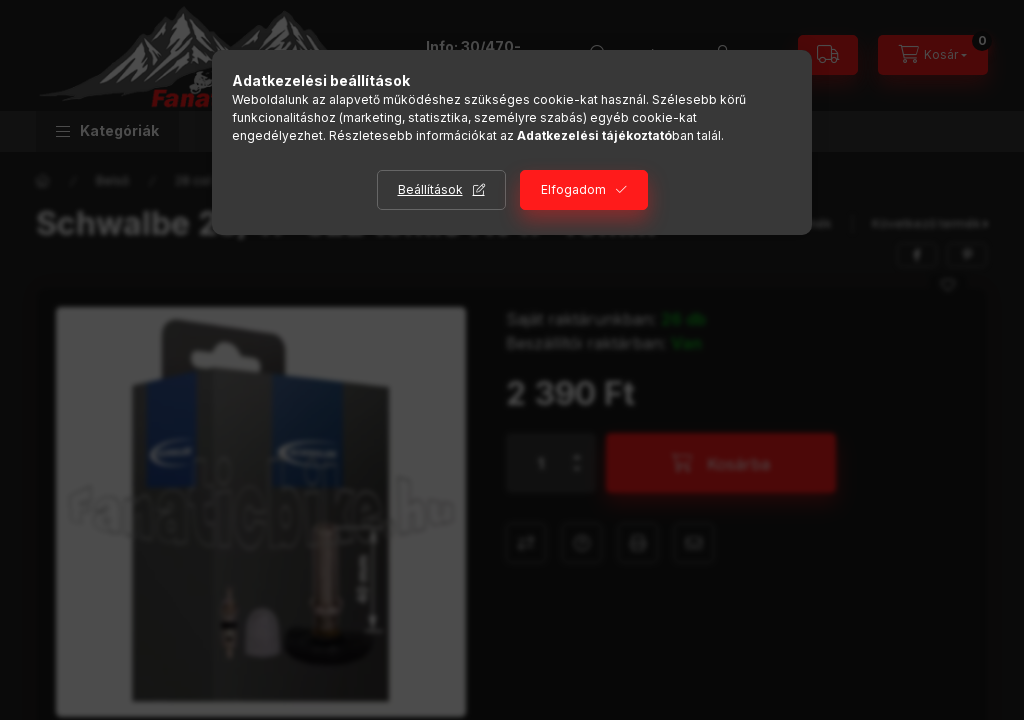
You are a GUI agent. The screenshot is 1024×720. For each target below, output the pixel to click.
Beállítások (430, 189)
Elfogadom (573, 189)
